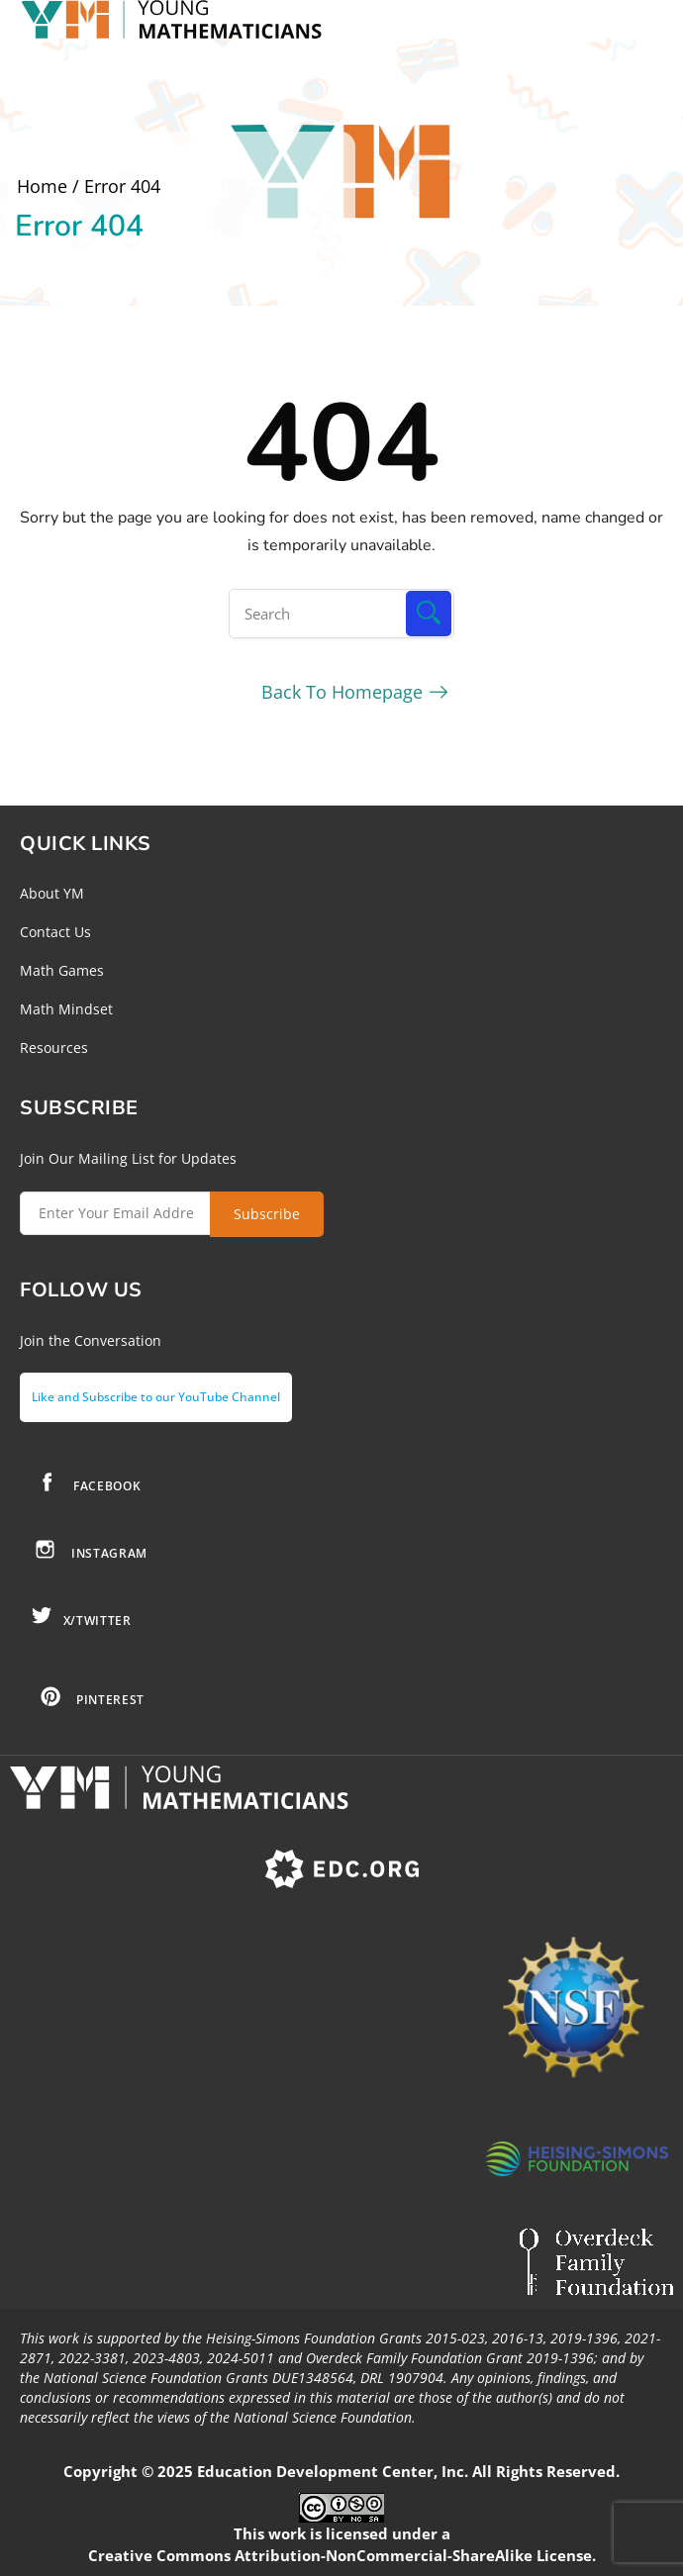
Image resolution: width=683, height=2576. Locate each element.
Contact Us (55, 931)
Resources (54, 1047)
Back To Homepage (342, 692)
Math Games (62, 970)
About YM (52, 893)
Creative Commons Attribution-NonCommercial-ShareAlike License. (342, 2555)
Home (42, 186)
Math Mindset (66, 1009)
